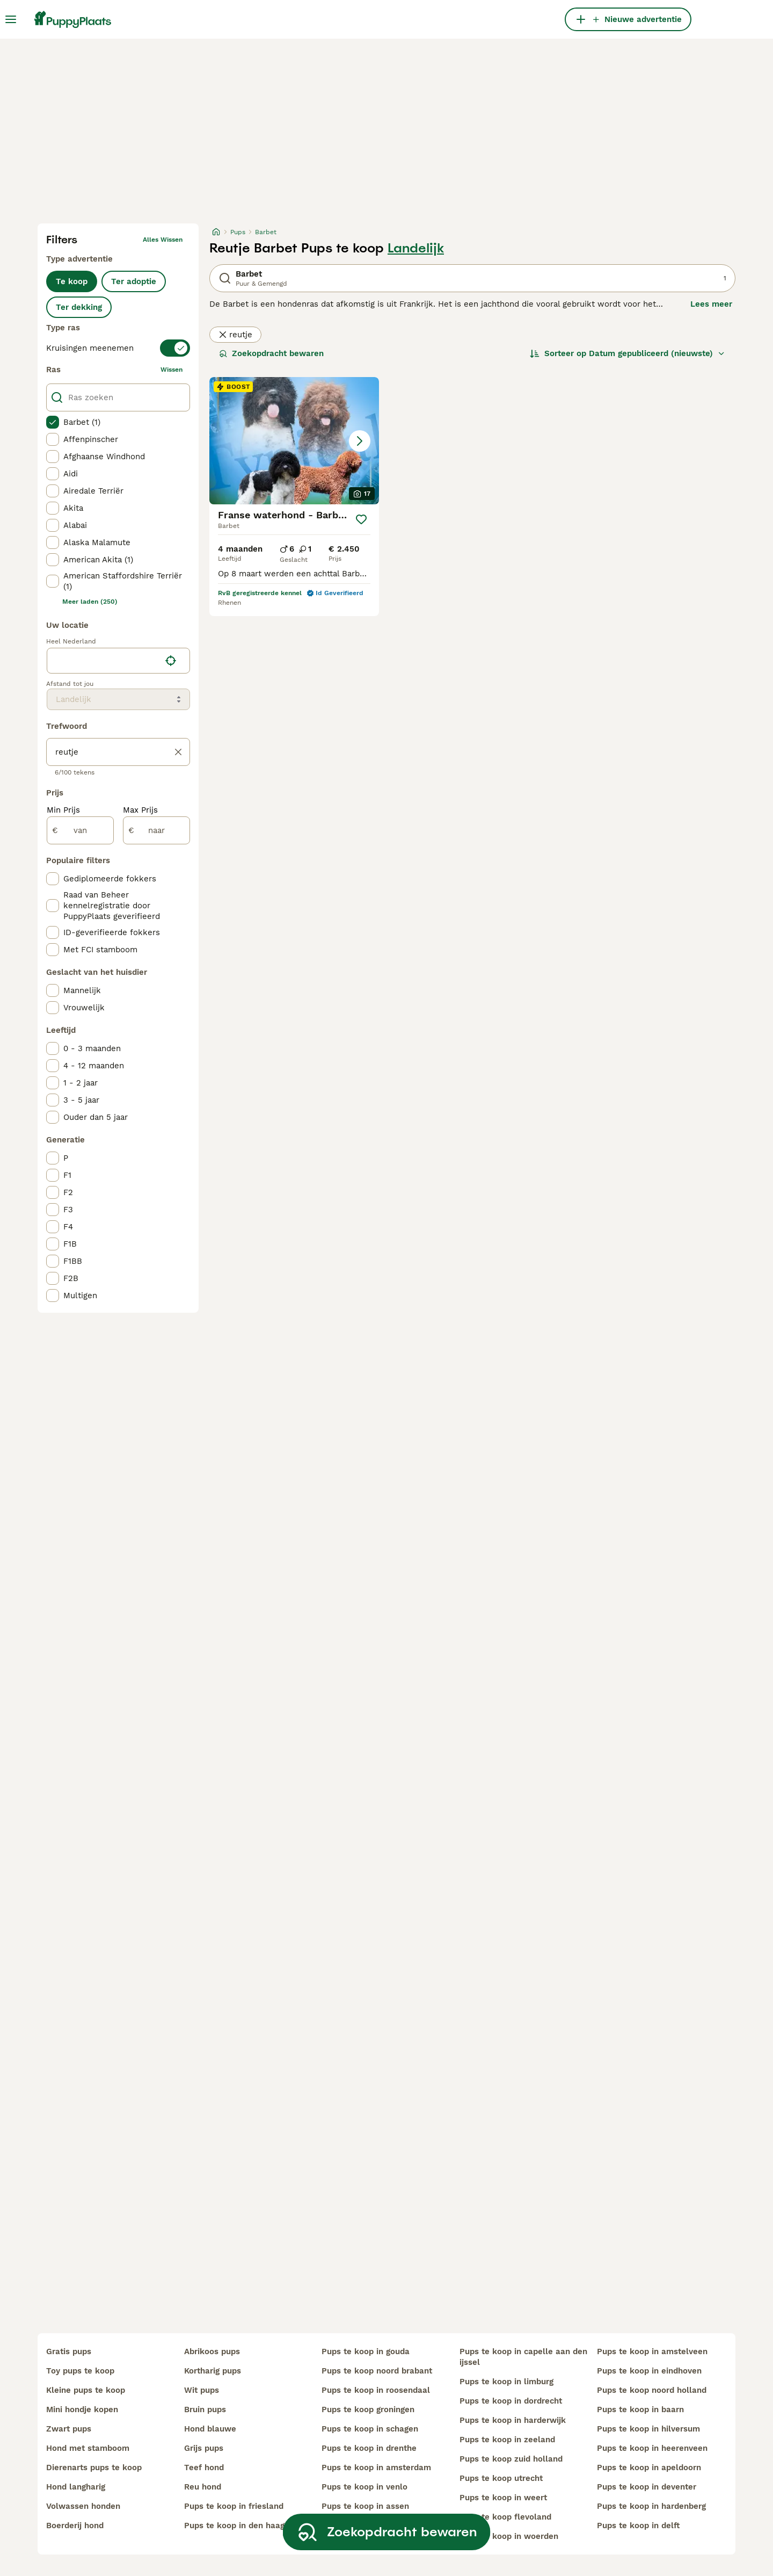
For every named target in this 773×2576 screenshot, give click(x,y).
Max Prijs (140, 810)
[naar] (156, 830)
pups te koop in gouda (366, 2351)
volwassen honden (83, 2506)
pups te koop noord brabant (377, 2371)
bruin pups (205, 2409)
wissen (172, 369)
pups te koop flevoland (505, 2517)
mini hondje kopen (82, 2409)
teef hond (204, 2467)
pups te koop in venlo (364, 2487)
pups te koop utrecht (501, 2478)
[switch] (118, 348)
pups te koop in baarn (640, 2409)
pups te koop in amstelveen (652, 2351)
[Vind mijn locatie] (170, 660)
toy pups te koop (80, 2371)
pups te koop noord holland (651, 2390)
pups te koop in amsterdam (376, 2467)
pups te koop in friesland (233, 2506)
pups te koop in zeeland (507, 2439)
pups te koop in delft (638, 2525)
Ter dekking (79, 307)
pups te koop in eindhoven (649, 2371)
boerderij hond (75, 2525)
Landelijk (416, 248)
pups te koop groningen (368, 2409)
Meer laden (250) (90, 601)
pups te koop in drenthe (369, 2448)
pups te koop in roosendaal (376, 2390)
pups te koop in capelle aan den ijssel (523, 2357)
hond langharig (75, 2487)
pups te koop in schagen (370, 2429)
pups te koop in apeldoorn (649, 2467)
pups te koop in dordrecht (511, 2401)
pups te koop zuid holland (511, 2459)
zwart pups (68, 2429)
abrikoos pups (212, 2351)
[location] (118, 661)
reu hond (202, 2487)
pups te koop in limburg (506, 2381)
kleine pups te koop (85, 2390)
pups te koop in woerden (509, 2536)
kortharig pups (212, 2371)
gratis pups (68, 2351)
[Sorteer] (627, 353)
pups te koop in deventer (646, 2487)
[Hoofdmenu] (10, 19)
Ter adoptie (133, 281)
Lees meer (711, 304)
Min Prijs (63, 810)
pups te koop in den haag (234, 2525)
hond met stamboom (87, 2448)
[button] (294, 440)
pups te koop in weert (503, 2497)
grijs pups (203, 2448)
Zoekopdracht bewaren (271, 353)
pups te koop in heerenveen (652, 2448)
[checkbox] (52, 422)
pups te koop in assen (365, 2506)
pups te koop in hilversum (648, 2429)
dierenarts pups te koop (94, 2467)
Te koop (71, 281)
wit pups (201, 2390)
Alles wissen (163, 239)
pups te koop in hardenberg (651, 2506)
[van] (80, 830)
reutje (235, 334)
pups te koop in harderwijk (513, 2420)
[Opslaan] (361, 519)
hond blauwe (210, 2429)
